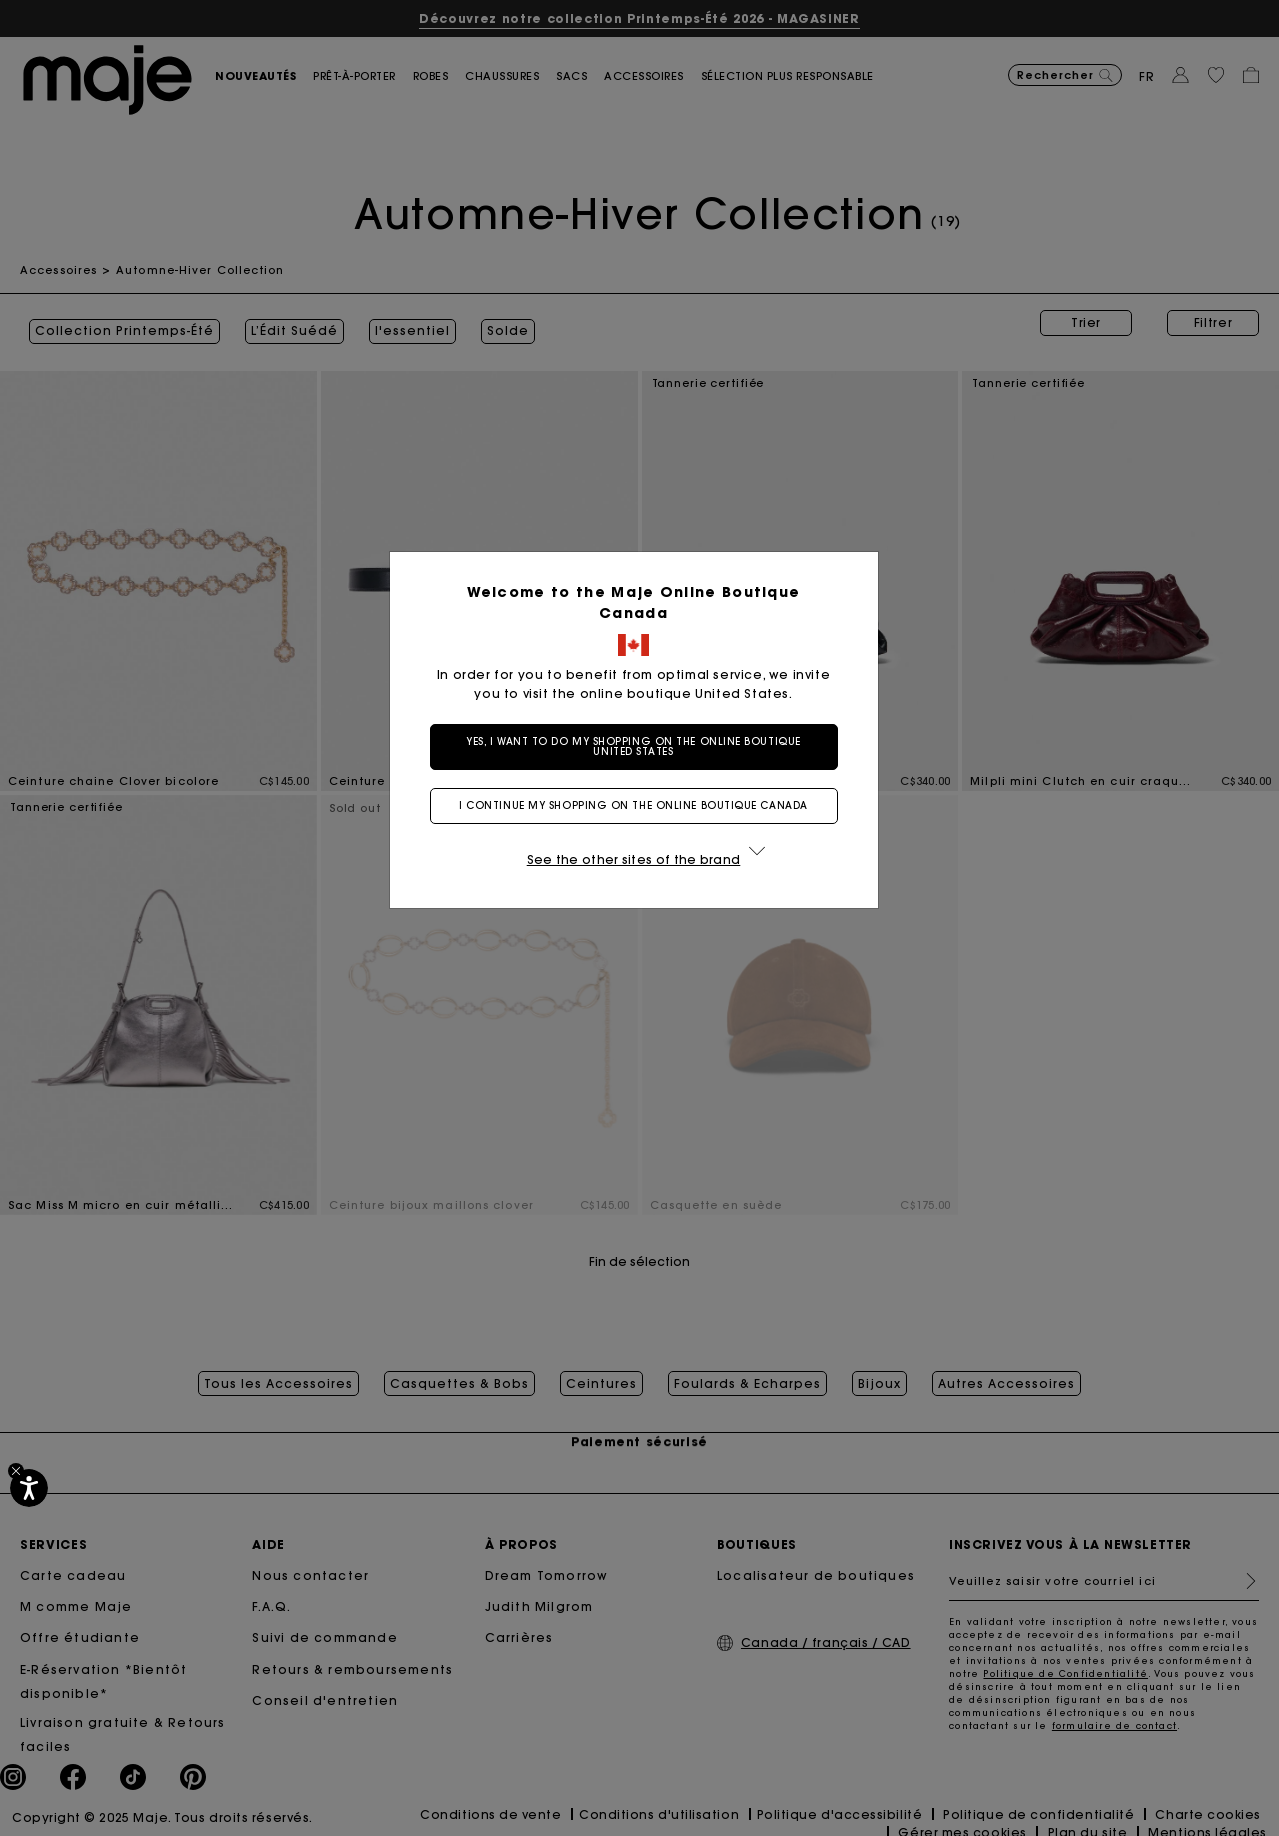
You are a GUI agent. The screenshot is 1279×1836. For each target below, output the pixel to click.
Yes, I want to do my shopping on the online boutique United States (639, 746)
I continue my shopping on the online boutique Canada (639, 805)
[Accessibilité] (29, 1488)
